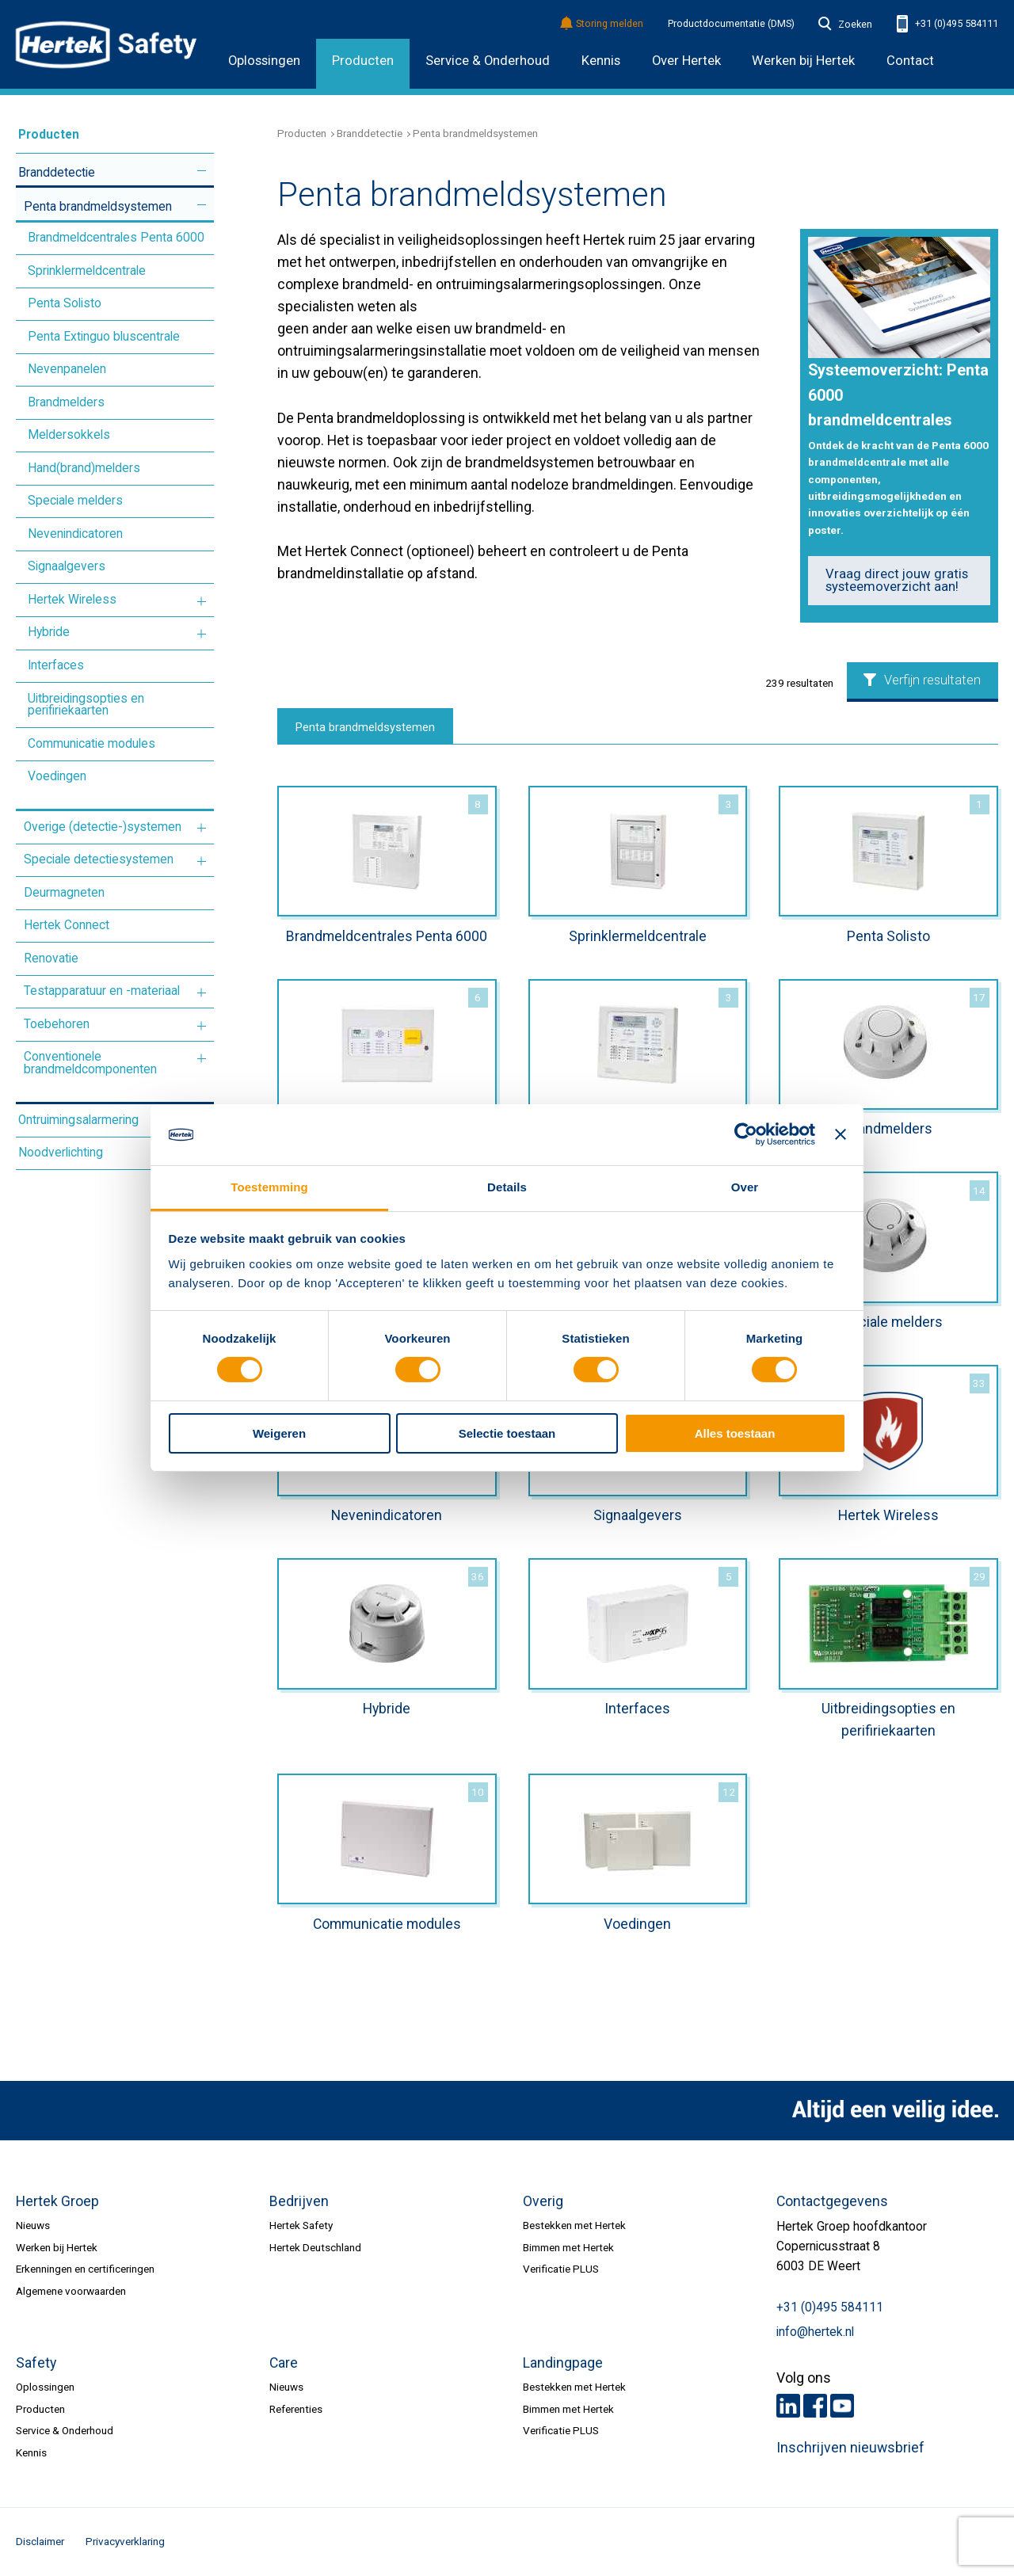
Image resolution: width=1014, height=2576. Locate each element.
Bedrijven (299, 2201)
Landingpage (563, 2363)
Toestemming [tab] (269, 1187)
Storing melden (602, 24)
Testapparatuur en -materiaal (102, 991)
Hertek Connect (66, 925)
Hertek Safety (301, 2225)
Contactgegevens (832, 2201)
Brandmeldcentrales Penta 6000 (116, 238)
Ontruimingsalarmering (78, 1120)
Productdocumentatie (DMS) (731, 24)
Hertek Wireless (72, 600)
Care (283, 2363)
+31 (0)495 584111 (947, 24)
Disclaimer (40, 2541)
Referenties (295, 2409)
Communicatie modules (91, 744)
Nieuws (33, 2225)
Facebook (815, 2406)
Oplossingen (264, 60)
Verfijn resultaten (922, 680)
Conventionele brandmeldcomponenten (90, 1063)
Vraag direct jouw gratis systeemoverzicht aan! (896, 580)
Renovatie (51, 958)
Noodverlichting (60, 1152)
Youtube (842, 2406)
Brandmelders (66, 402)
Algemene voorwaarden (71, 2290)
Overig (543, 2201)
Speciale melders (75, 500)
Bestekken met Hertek (574, 2225)
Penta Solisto (64, 303)
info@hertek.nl (815, 2332)
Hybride (49, 632)
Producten (363, 60)
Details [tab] (507, 1187)
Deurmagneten (64, 893)
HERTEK (106, 44)
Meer (201, 170)
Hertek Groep (57, 2201)
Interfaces (56, 665)
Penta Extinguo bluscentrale (104, 337)
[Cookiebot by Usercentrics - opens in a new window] (746, 1134)
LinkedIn (788, 2406)
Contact (910, 60)
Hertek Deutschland (315, 2247)
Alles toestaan (735, 1433)
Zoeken (845, 24)
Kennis (600, 60)
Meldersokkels (69, 435)
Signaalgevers (66, 566)
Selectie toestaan (507, 1433)
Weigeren (279, 1433)
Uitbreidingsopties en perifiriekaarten (86, 705)
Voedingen (57, 776)
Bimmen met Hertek (568, 2247)
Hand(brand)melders (84, 468)
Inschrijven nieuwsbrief (850, 2448)
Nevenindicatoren (75, 534)
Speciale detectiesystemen (98, 859)
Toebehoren (57, 1024)
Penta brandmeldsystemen (98, 207)
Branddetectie (56, 173)
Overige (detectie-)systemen (102, 827)
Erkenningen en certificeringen (85, 2268)
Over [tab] (745, 1187)
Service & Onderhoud (487, 60)
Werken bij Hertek (56, 2247)
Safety (36, 2363)
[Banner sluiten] (840, 1134)
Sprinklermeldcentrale (87, 271)
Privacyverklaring (125, 2541)
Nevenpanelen (67, 369)
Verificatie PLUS (561, 2268)
